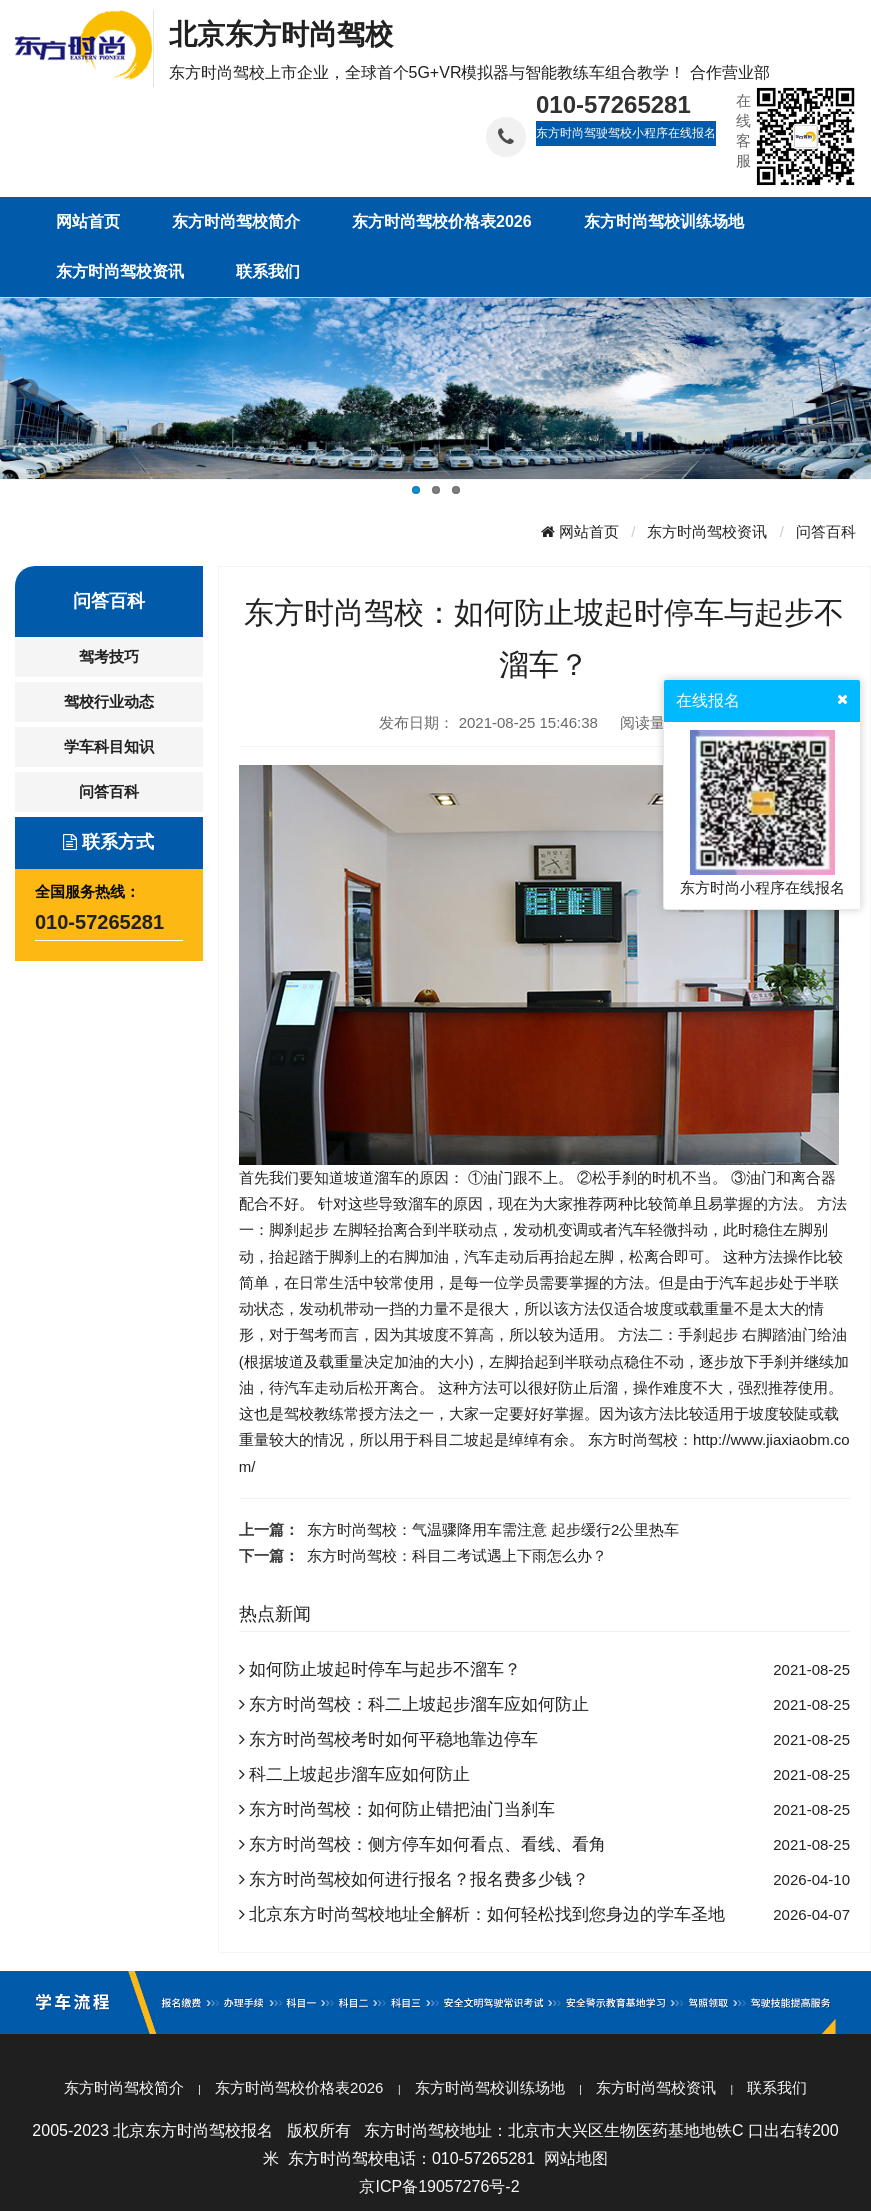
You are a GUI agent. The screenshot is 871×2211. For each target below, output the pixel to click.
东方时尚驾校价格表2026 (299, 2087)
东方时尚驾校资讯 (707, 531)
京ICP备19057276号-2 (439, 2186)
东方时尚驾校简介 (124, 2087)
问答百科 (826, 531)
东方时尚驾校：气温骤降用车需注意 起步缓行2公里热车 (493, 1529)
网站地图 (576, 2158)
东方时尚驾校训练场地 (490, 2087)
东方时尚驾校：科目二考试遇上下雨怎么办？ (457, 1555)
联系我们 (777, 2087)
